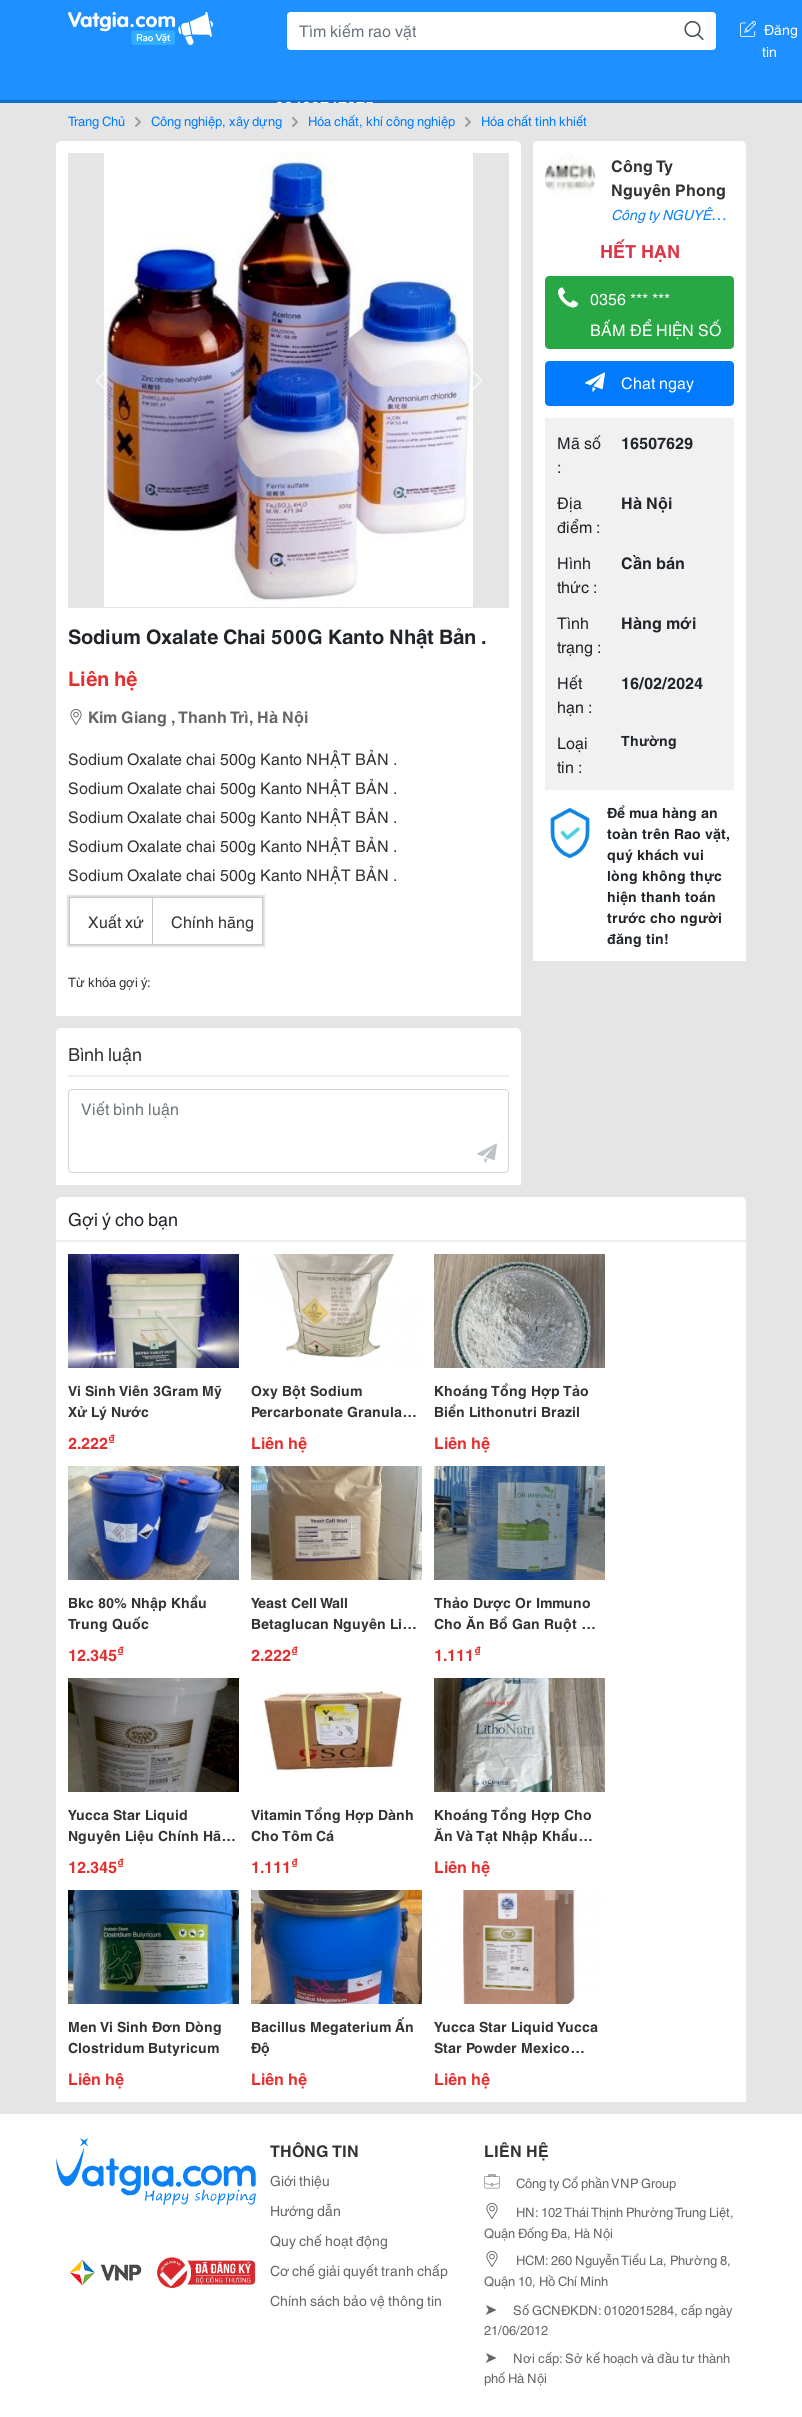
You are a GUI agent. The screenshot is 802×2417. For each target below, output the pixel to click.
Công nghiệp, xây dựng (216, 120)
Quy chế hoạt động (329, 2240)
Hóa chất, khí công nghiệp (381, 120)
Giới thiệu (300, 2180)
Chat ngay (639, 381)
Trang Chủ (96, 120)
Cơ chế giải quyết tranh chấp (359, 2270)
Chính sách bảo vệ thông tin (356, 2300)
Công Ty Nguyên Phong (668, 176)
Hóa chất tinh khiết (534, 120)
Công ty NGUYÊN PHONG (693, 214)
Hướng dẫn (305, 2210)
